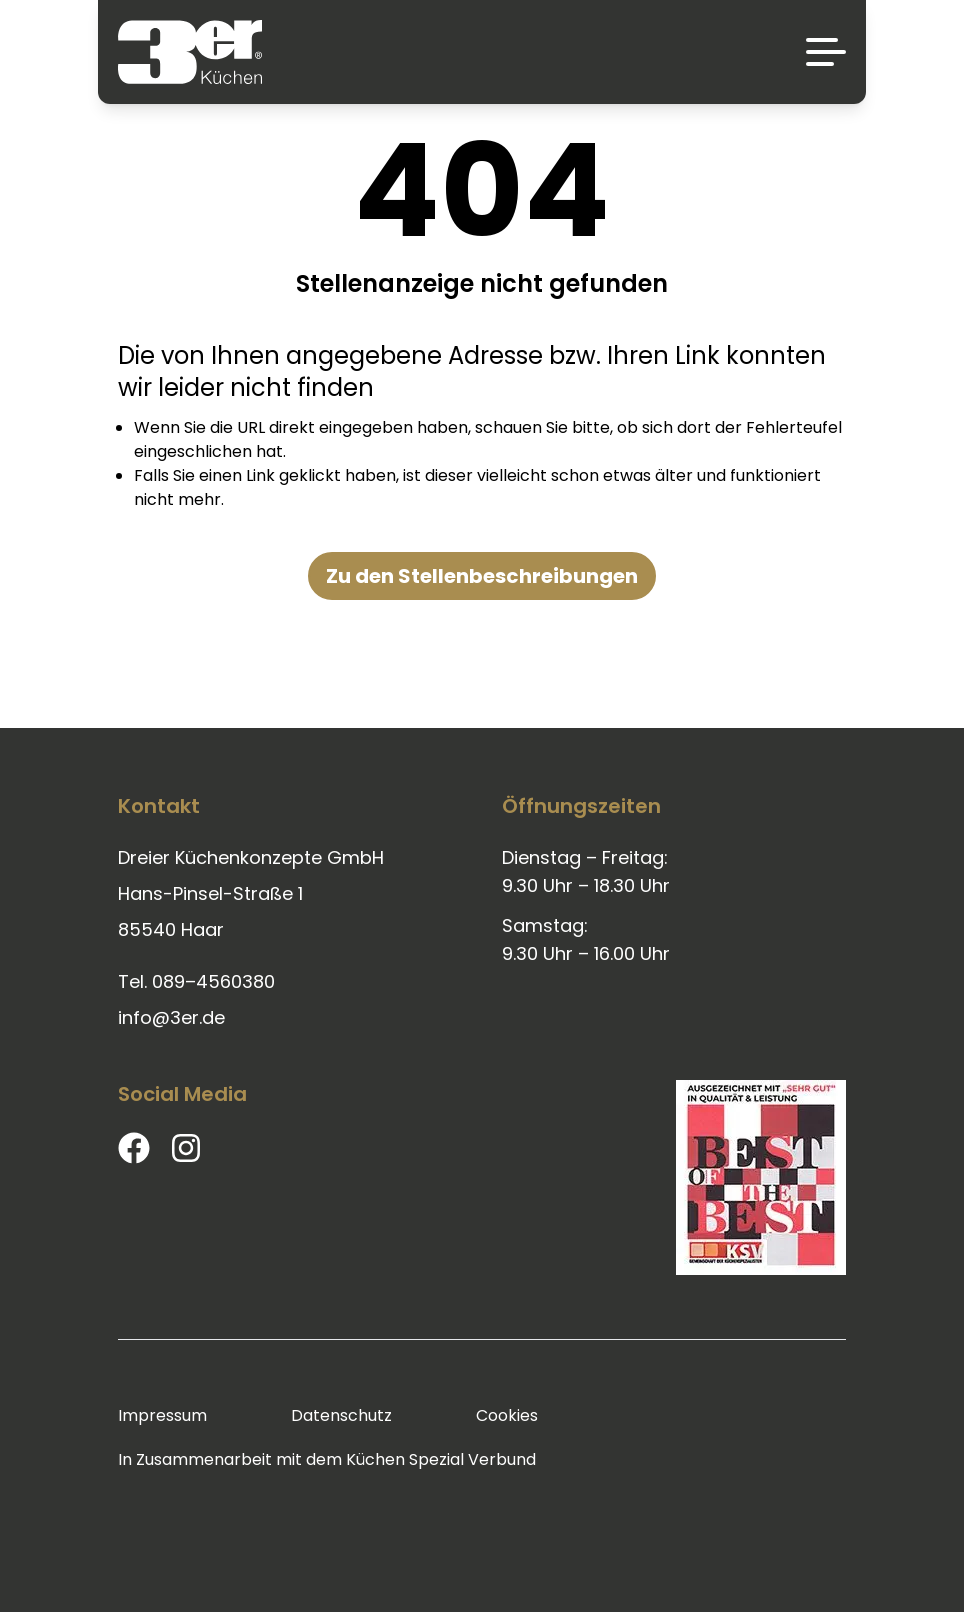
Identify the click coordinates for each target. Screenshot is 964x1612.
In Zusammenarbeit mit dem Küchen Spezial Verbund (327, 1459)
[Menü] (826, 52)
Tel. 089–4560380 (196, 981)
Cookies (507, 1415)
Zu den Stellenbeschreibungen (482, 576)
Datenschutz (341, 1415)
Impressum (162, 1415)
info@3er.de (171, 1017)
